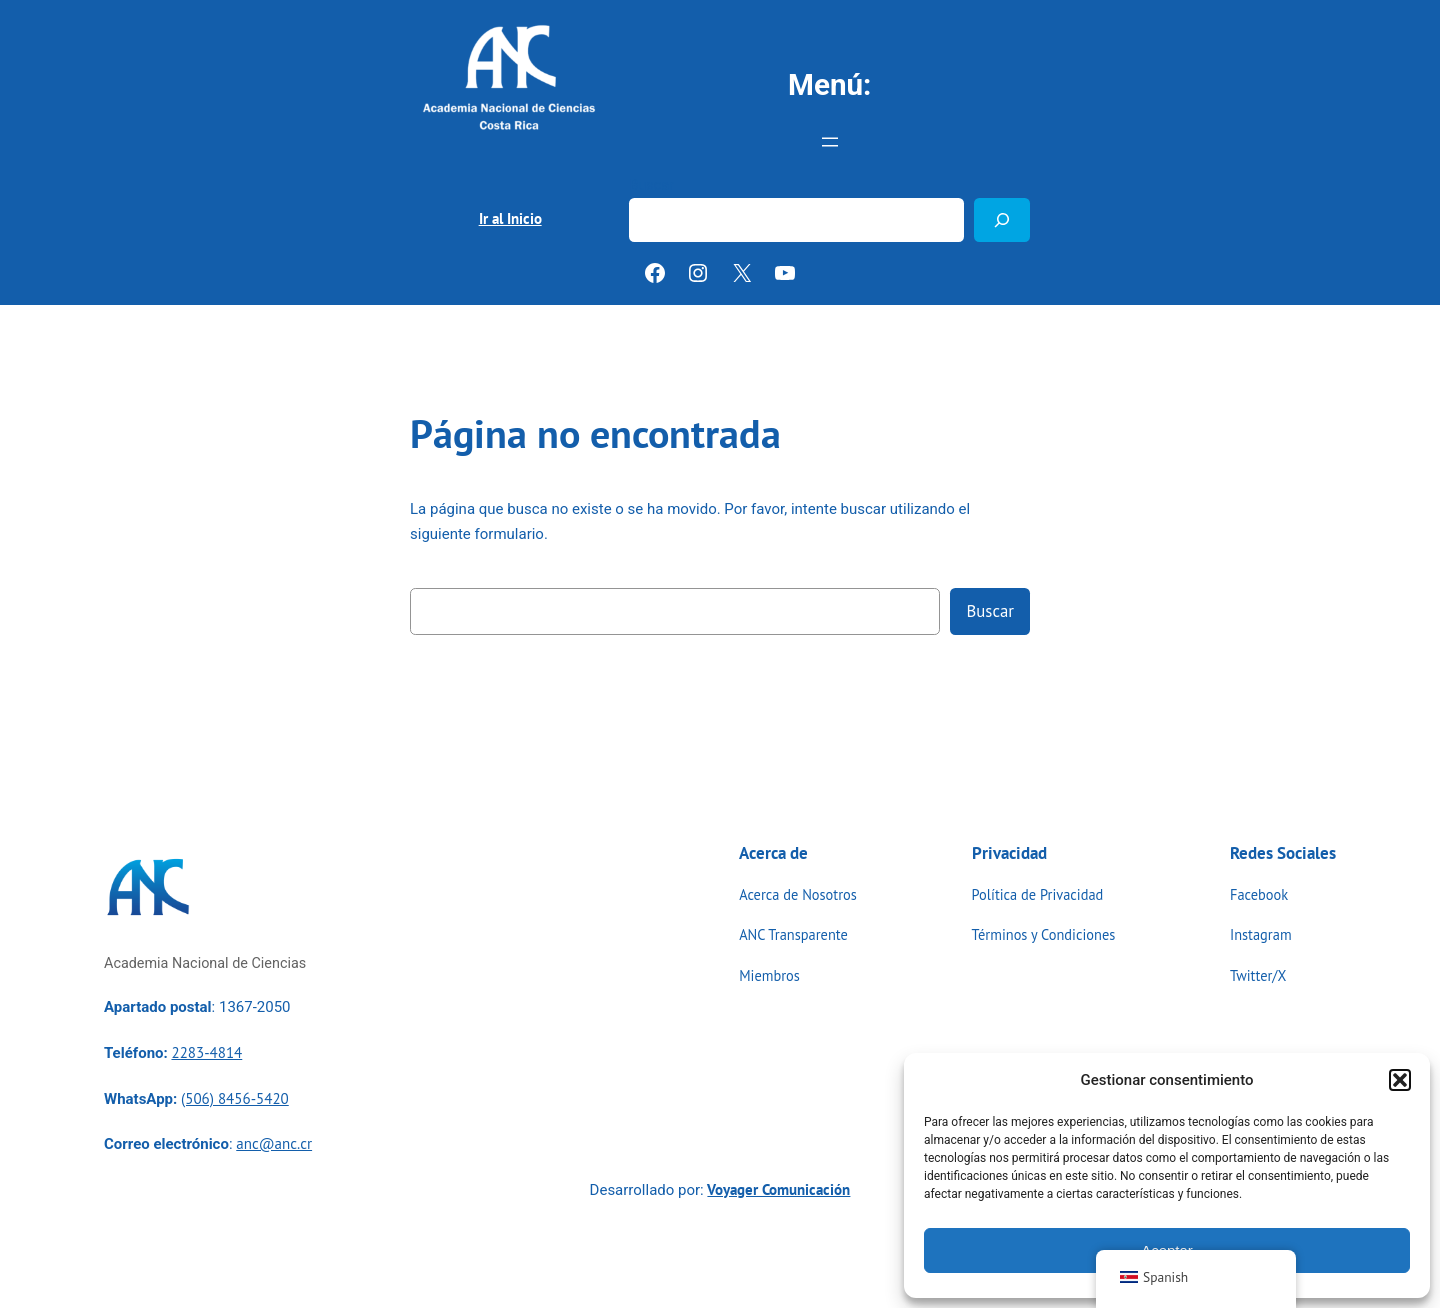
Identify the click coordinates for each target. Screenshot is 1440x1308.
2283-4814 (206, 1052)
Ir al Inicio (510, 218)
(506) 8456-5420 (235, 1098)
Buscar (651, 185)
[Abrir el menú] (830, 142)
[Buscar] (1002, 219)
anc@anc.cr (274, 1143)
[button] (1400, 1080)
